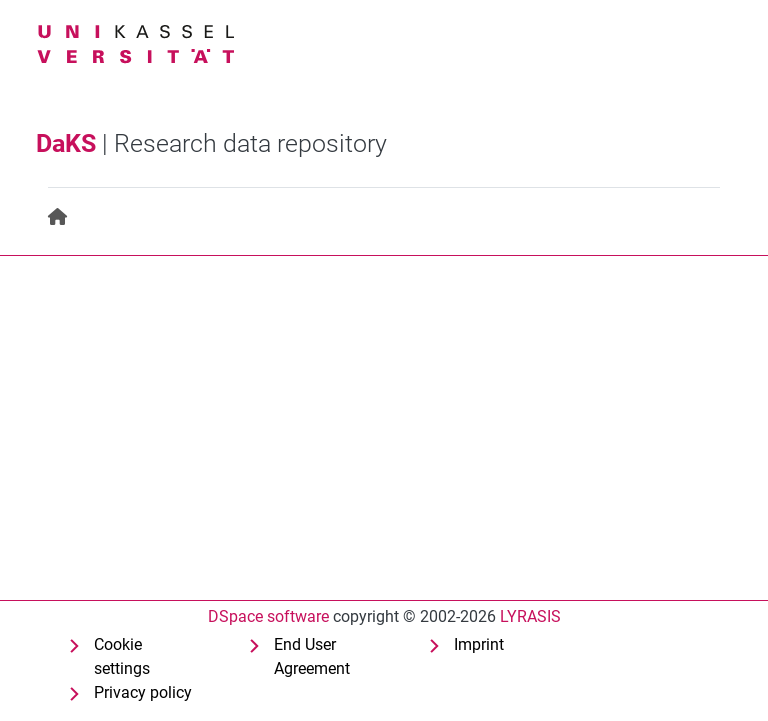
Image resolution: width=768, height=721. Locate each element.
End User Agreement (312, 656)
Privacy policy (143, 692)
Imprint (479, 644)
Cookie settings (122, 656)
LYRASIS (530, 616)
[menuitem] (58, 217)
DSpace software (268, 616)
